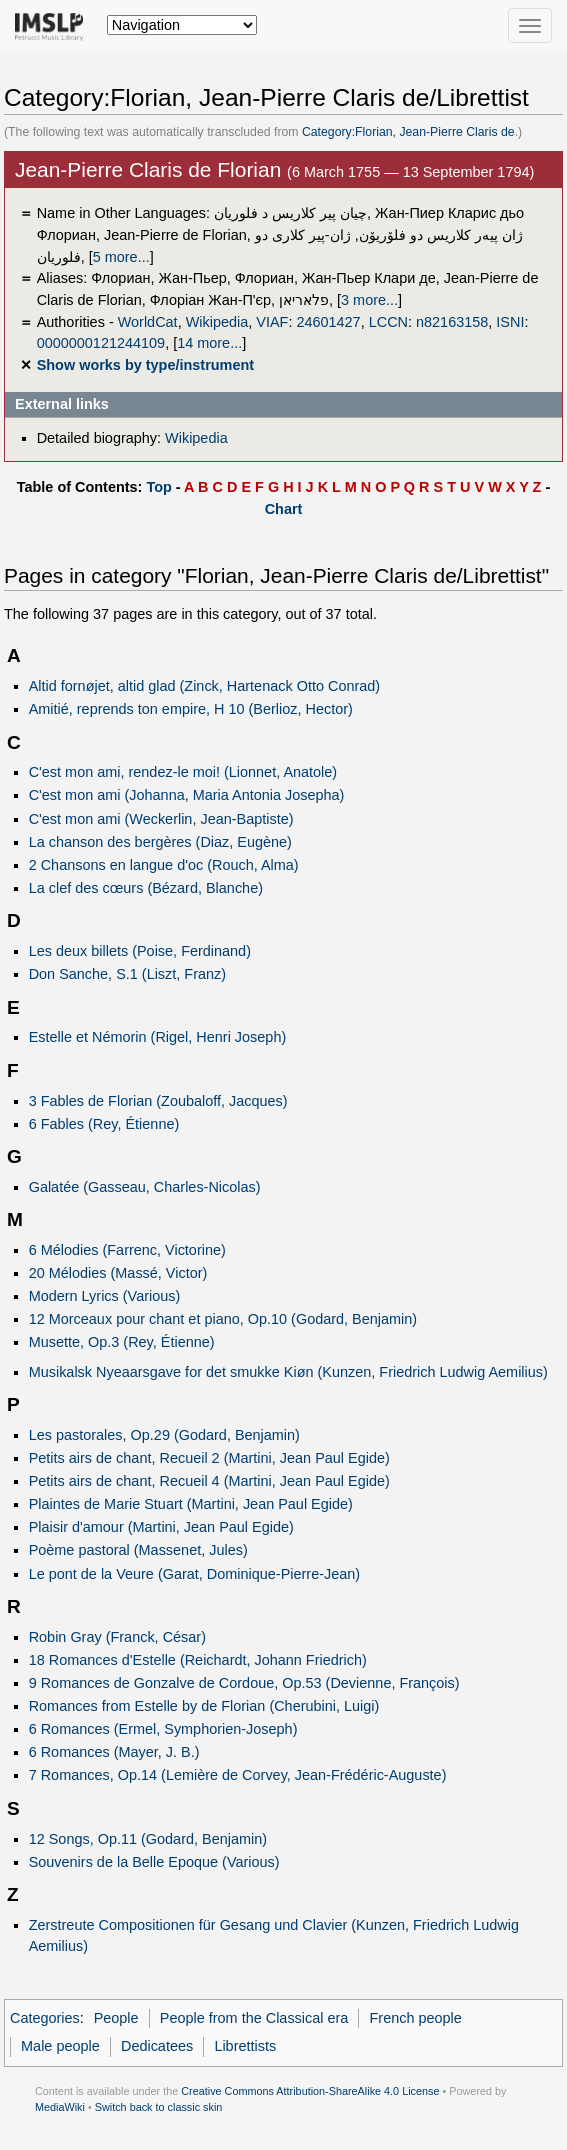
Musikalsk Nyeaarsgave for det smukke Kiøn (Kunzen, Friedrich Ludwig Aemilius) (288, 1372)
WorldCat (148, 322)
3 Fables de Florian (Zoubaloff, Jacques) (158, 1101)
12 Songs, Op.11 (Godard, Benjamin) (148, 1839)
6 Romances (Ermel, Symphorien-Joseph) (163, 1729)
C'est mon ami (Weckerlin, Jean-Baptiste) (161, 819)
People (116, 2018)
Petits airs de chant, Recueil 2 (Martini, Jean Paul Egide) (209, 1458)
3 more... (369, 300)
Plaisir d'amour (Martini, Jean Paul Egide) (161, 1527)
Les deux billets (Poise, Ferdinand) (140, 951)
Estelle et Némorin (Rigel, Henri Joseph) (158, 1037)
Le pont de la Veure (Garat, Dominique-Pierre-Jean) (194, 1574)
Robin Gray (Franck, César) (117, 1637)
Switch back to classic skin (159, 2107)
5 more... (121, 257)
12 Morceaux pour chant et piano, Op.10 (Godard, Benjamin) (223, 1319)
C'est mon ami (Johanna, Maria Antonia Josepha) (187, 795)
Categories (45, 2018)
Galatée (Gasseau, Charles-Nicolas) (145, 1187)
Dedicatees (157, 2046)
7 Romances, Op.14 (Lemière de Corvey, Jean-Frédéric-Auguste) (238, 1775)
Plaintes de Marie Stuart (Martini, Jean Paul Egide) (191, 1504)
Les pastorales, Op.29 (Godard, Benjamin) (164, 1435)
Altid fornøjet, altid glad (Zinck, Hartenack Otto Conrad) (204, 686)
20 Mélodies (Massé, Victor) (118, 1273)
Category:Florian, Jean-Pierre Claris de (408, 132)
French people (416, 2018)
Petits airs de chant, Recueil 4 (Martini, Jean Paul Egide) (209, 1481)
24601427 (328, 322)
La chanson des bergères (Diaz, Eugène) (160, 842)
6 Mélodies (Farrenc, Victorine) (127, 1250)
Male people (60, 2046)
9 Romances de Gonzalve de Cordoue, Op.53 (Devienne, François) (244, 1683)
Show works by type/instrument (145, 365)
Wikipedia (217, 322)
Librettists (245, 2046)
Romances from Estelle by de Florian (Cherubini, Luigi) (204, 1706)
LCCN (388, 322)
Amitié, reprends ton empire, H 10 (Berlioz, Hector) (191, 709)
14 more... (209, 343)
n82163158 (452, 322)
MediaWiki (60, 2107)
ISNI (510, 322)
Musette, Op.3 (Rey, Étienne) (122, 1342)
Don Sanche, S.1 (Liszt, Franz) (127, 974)
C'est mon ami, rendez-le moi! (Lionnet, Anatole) (183, 772)
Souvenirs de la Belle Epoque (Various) (154, 1862)
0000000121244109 (101, 343)
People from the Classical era (254, 2018)
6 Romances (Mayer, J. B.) (114, 1752)
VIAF (272, 322)
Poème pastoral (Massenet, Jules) (138, 1550)
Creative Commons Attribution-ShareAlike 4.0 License (310, 2091)
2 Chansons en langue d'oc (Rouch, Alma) (164, 865)
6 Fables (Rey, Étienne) (104, 1124)
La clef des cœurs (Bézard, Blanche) (146, 888)
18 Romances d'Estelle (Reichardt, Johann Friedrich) (198, 1660)
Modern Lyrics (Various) (105, 1296)
